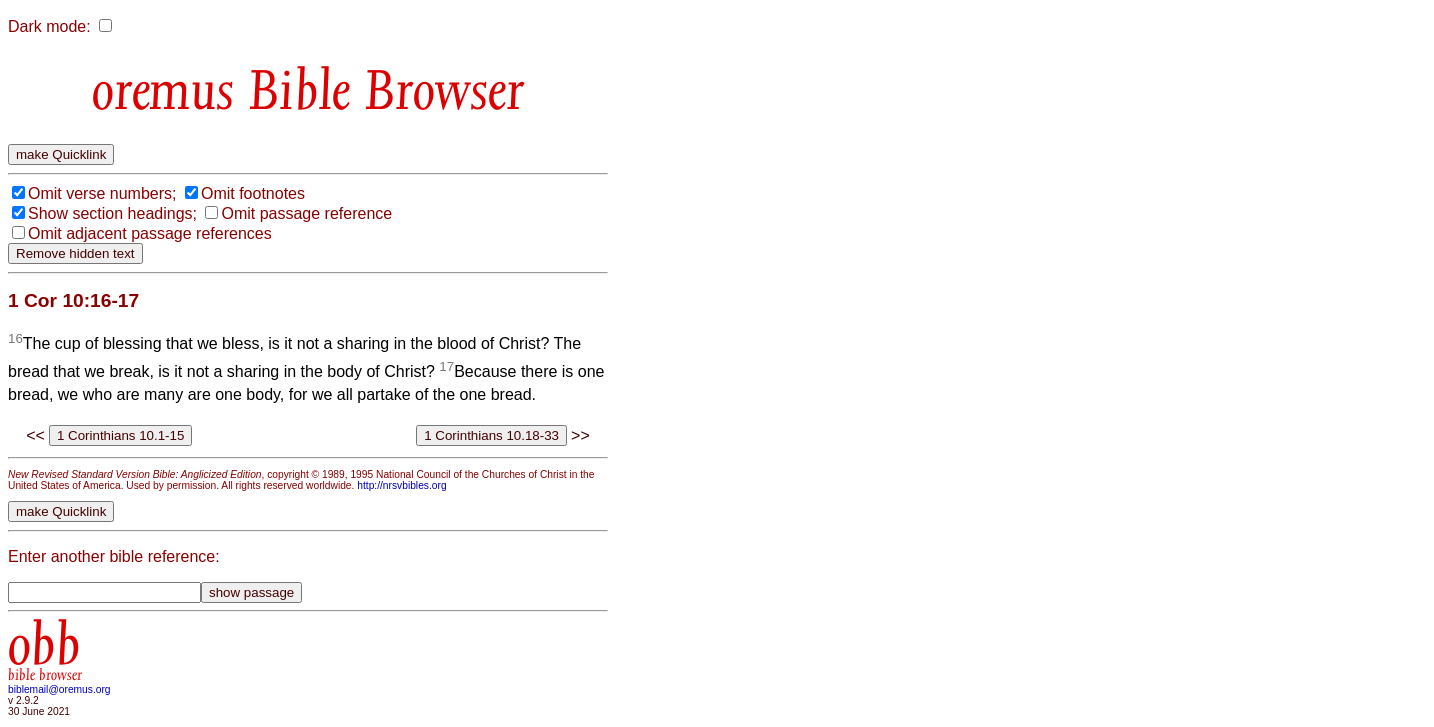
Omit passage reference (306, 213)
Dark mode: (49, 26)
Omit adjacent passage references (150, 233)
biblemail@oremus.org (59, 689)
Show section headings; (112, 213)
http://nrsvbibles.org (401, 485)
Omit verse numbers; (102, 193)
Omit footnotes (253, 193)
